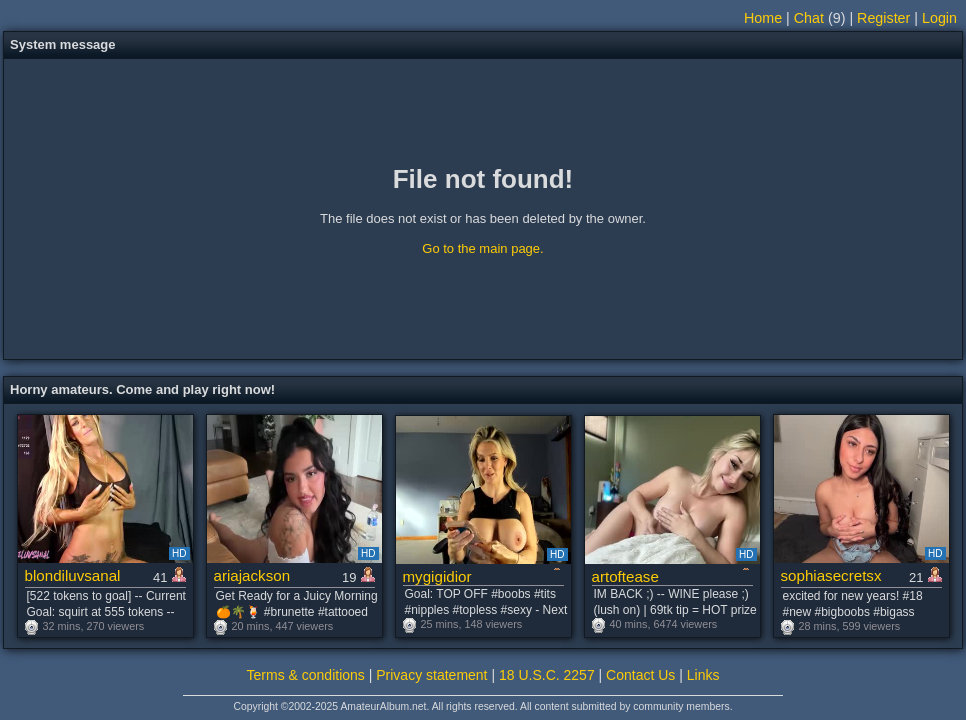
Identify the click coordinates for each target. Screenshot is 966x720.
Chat (809, 18)
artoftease (625, 576)
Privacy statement (431, 675)
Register (883, 18)
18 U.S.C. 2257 (547, 675)
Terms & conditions (306, 675)
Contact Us (640, 675)
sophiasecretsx (831, 575)
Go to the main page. (482, 248)
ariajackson (252, 575)
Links (703, 675)
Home (763, 18)
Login (939, 18)
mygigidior (437, 576)
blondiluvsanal (73, 575)
